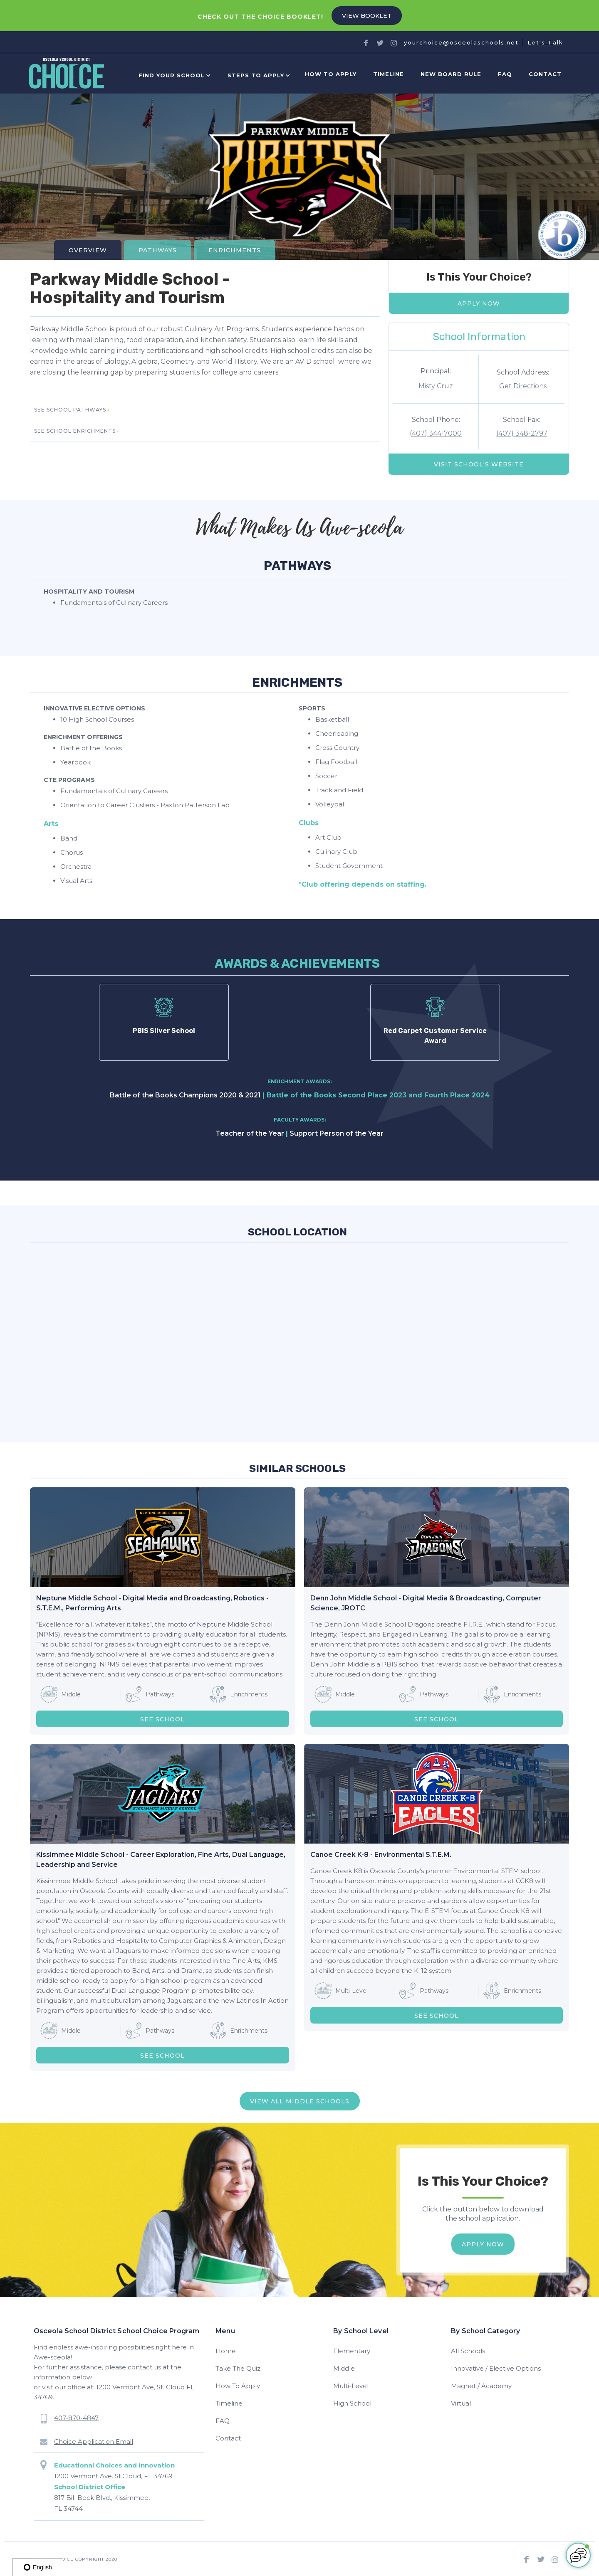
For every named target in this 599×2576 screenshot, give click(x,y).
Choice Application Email (93, 2441)
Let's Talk (545, 42)
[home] (66, 75)
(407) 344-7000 (436, 433)
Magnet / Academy (481, 2386)
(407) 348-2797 (521, 433)
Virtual (461, 2403)
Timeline (388, 74)
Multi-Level (351, 2386)
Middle (344, 2368)
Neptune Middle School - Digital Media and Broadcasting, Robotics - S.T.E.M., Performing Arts (152, 1603)
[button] (172, 75)
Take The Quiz (237, 2368)
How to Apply (330, 74)
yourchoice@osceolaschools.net (461, 42)
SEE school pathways (70, 410)
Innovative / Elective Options (496, 2368)
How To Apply (237, 2386)
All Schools (468, 2351)
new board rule (451, 74)
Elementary (351, 2351)
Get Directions (523, 386)
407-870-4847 (76, 2418)
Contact (545, 74)
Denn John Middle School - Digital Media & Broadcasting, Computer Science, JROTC (425, 1603)
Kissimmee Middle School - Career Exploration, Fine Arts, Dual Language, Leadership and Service (160, 1860)
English (38, 2567)
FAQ (505, 74)
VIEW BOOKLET (366, 16)
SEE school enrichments (75, 431)
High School (352, 2403)
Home (225, 2351)
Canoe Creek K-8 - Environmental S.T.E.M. (380, 1855)
